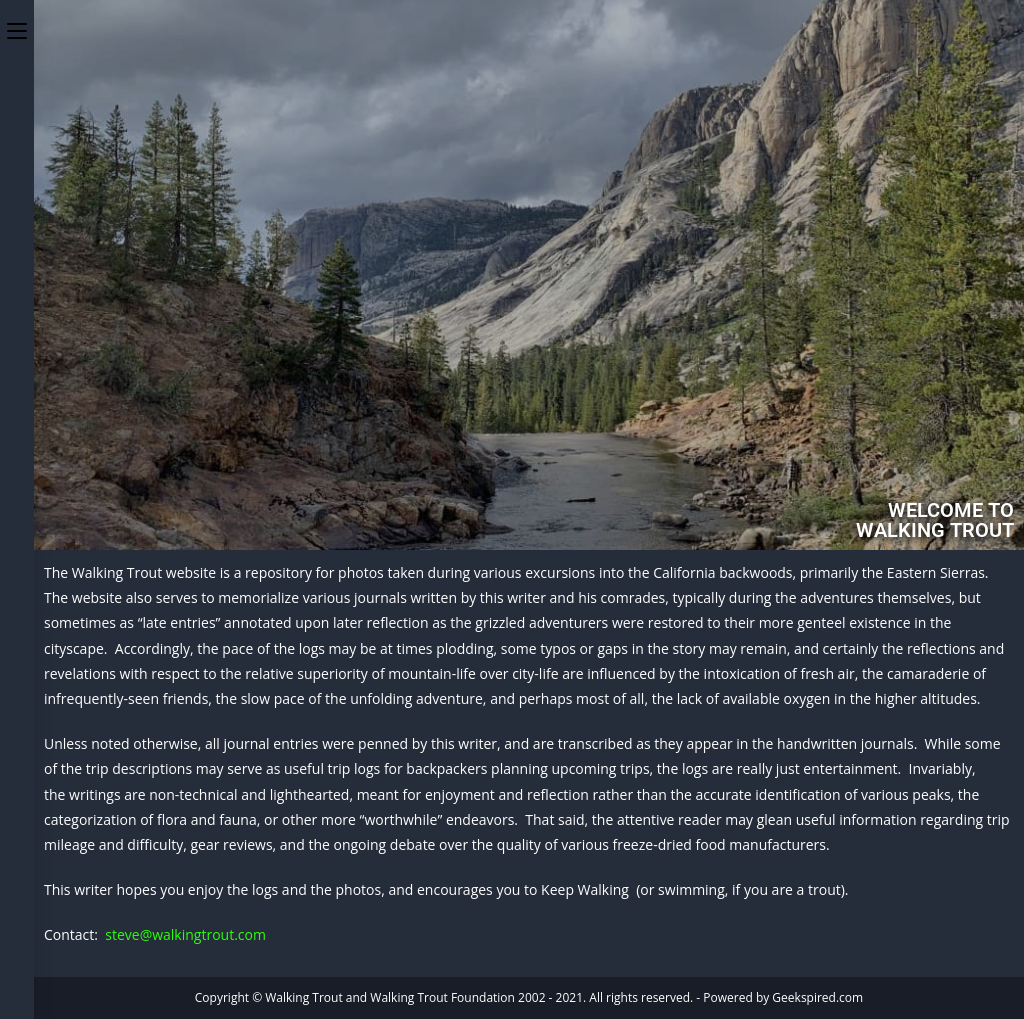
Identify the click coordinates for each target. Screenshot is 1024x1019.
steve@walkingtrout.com (185, 934)
